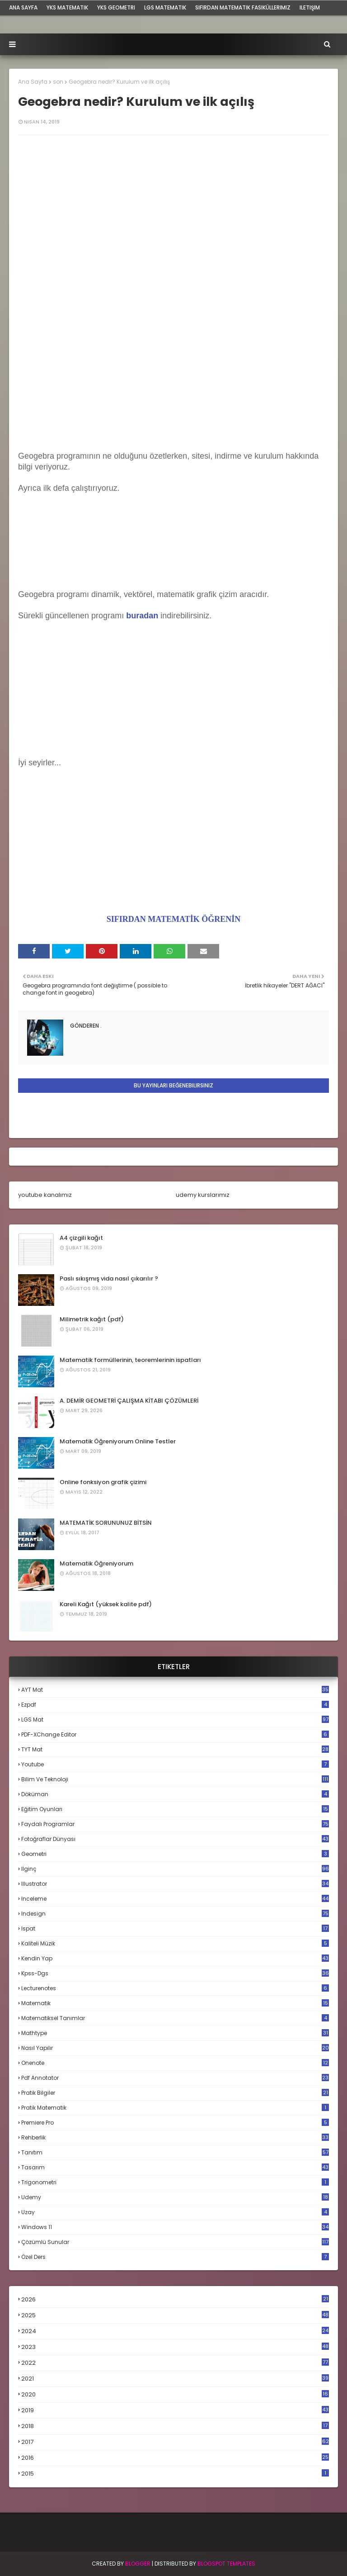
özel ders (175, 2257)
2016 (175, 2457)
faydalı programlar (175, 1824)
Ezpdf (175, 1704)
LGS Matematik (165, 7)
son (58, 81)
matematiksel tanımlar (175, 2018)
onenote (175, 2063)
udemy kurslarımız (203, 1195)
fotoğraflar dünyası (175, 1839)
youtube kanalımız (45, 1195)
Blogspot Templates (226, 2563)
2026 (175, 2299)
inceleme (175, 1898)
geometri (175, 1854)
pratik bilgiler (175, 2093)
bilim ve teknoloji (175, 1779)
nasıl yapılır (175, 2048)
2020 (175, 2394)
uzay (175, 2212)
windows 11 (175, 2227)
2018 (175, 2426)
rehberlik (175, 2137)
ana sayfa (23, 7)
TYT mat (175, 1749)
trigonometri (175, 2182)
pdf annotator (175, 2078)
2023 (175, 2347)
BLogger (137, 2563)
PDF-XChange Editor (175, 1734)
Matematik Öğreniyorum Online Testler (118, 1441)
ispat (175, 1929)
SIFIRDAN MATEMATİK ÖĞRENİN (173, 919)
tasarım (175, 2167)
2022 (175, 2362)
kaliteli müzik (175, 1943)
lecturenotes (175, 1988)
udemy (175, 2197)
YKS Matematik (67, 7)
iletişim (310, 7)
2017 (175, 2442)
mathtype (175, 2033)
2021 (175, 2378)
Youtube (175, 1764)
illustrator (175, 1884)
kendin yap (175, 1958)
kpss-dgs (175, 1973)
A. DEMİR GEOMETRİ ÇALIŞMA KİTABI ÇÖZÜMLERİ (129, 1400)
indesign (175, 1913)
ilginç (175, 1869)
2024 (175, 2331)
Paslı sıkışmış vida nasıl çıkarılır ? (109, 1278)
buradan (142, 615)
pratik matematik (175, 2107)
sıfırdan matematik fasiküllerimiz (243, 7)
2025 (175, 2315)
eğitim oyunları (175, 1809)
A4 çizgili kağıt (81, 1237)
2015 (175, 2473)
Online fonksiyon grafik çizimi (103, 1482)
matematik (175, 2003)
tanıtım (175, 2152)
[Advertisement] (173, 387)
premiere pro (175, 2122)
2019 (175, 2410)
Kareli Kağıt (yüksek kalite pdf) (106, 1604)
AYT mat (175, 1690)
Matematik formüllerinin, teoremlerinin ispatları (130, 1360)
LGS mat (175, 1719)
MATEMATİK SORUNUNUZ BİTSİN (106, 1522)
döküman (175, 1794)
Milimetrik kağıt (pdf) (92, 1319)
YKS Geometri (116, 7)
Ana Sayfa (32, 81)
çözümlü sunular (175, 2242)
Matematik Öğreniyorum (96, 1563)
